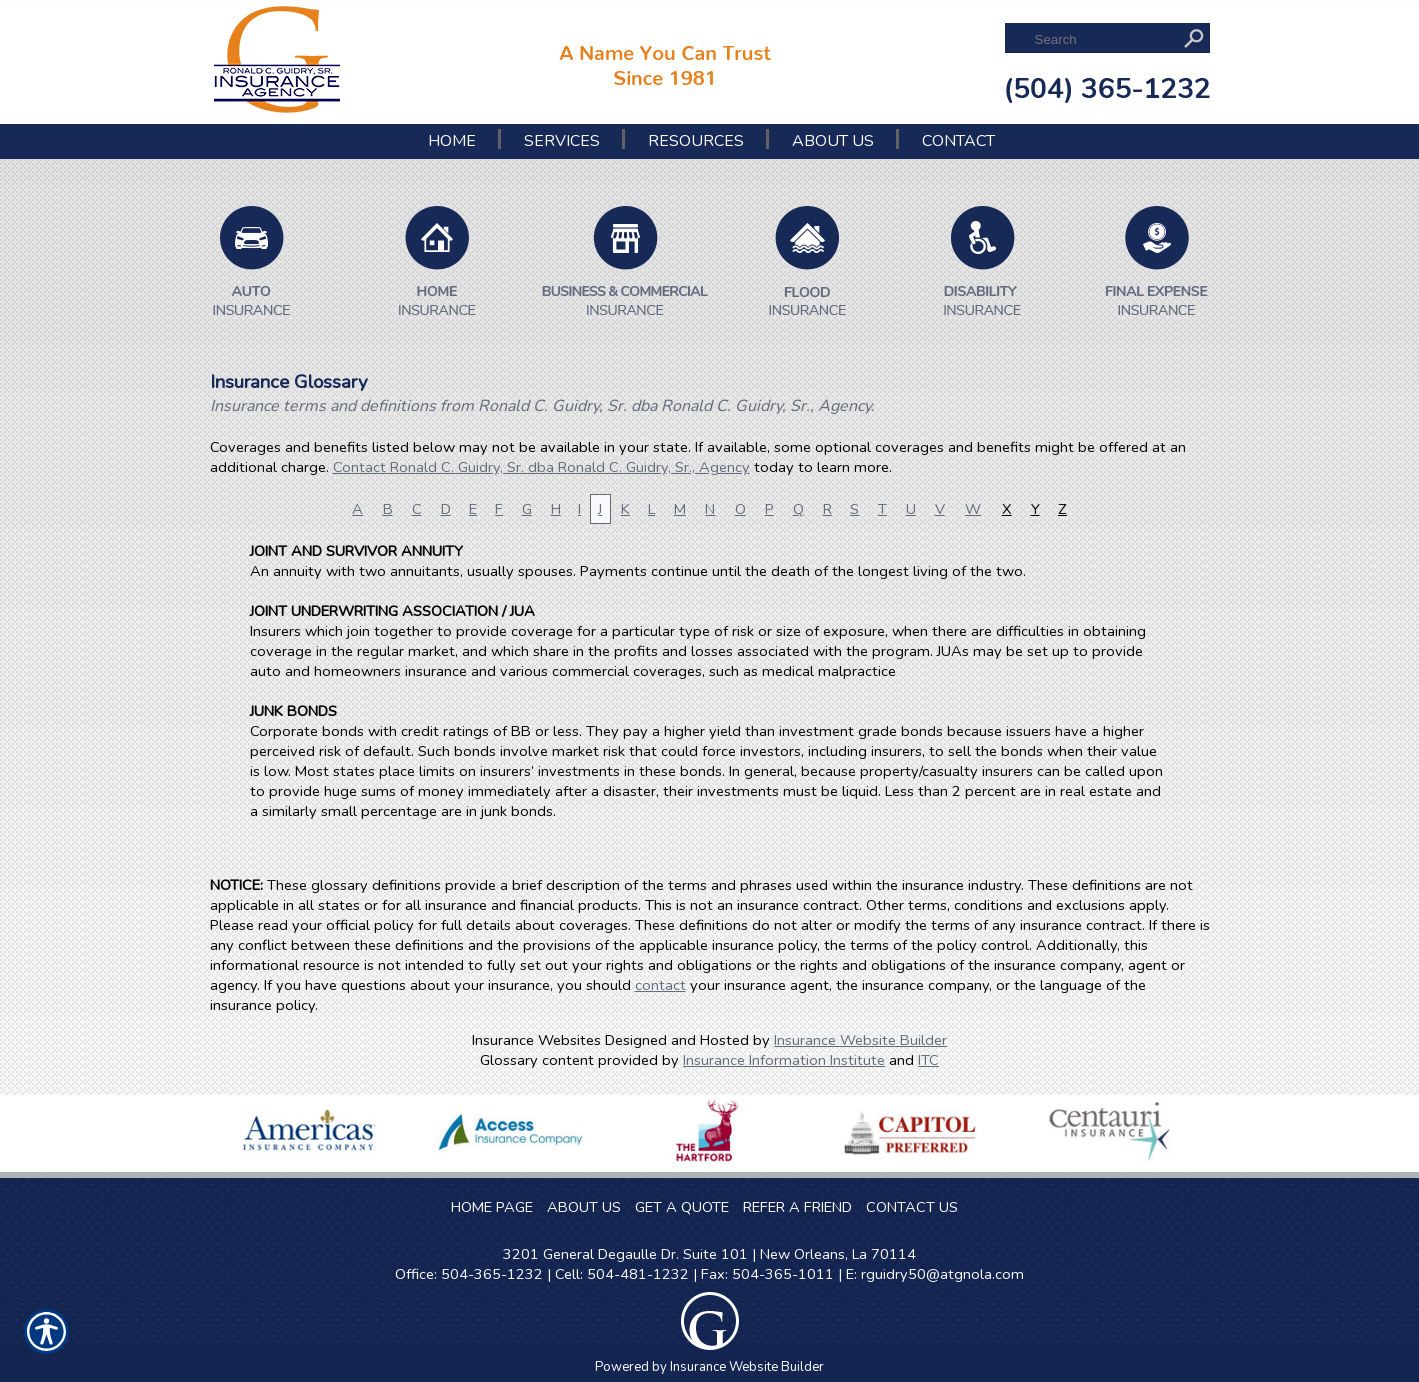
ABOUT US (584, 1207)
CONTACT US (912, 1207)
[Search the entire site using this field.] (1102, 39)
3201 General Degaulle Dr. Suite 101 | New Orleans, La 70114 (709, 1254)
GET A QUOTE (682, 1207)
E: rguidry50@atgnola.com (935, 1274)
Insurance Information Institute (784, 1060)
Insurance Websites (536, 1040)
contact (660, 985)
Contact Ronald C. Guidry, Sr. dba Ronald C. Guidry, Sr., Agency (541, 467)
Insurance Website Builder (860, 1040)
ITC (928, 1060)
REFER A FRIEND (797, 1207)
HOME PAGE (492, 1207)
